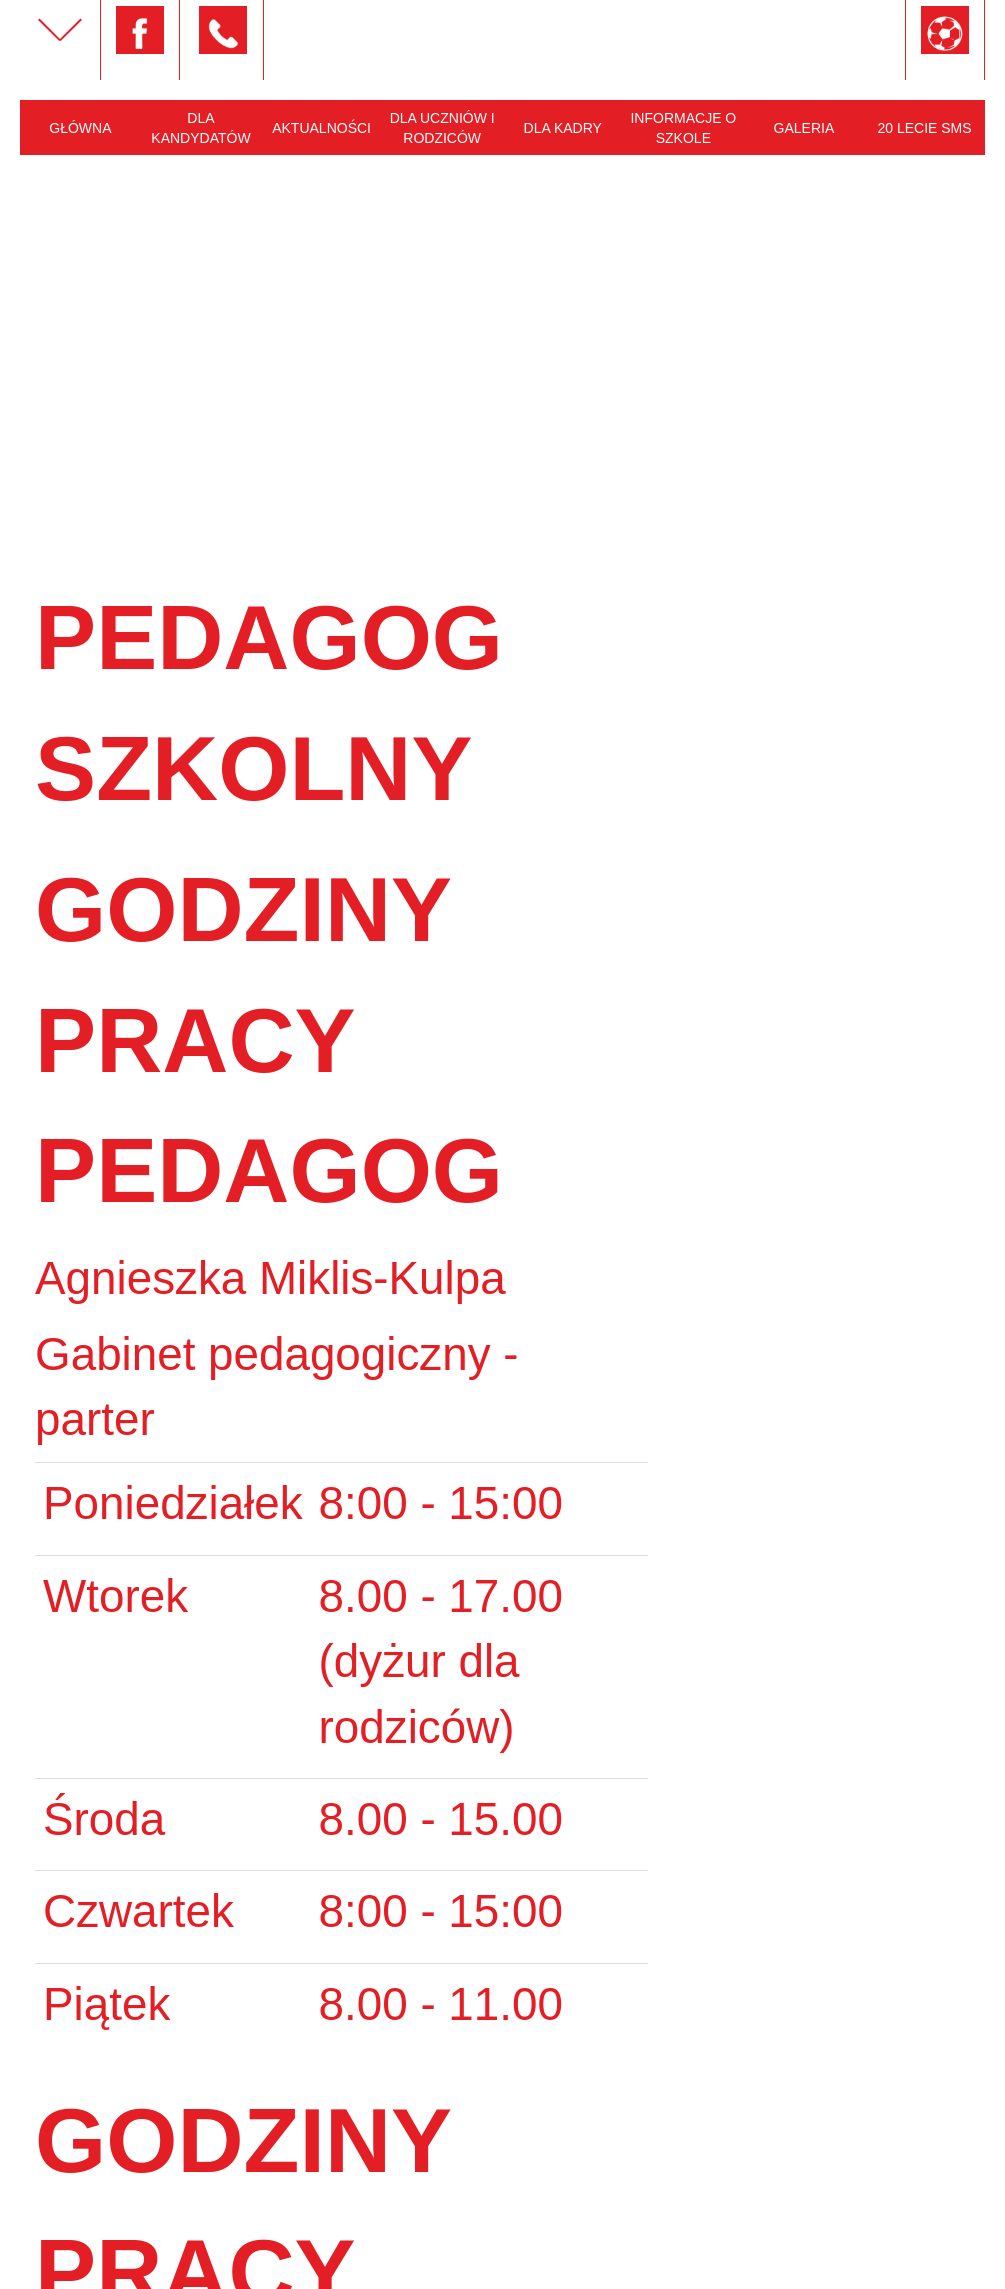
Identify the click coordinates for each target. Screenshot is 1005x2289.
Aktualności (321, 128)
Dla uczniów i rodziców (442, 128)
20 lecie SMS (924, 128)
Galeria (804, 128)
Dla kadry (563, 128)
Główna (80, 128)
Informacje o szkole (683, 128)
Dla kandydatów (200, 128)
